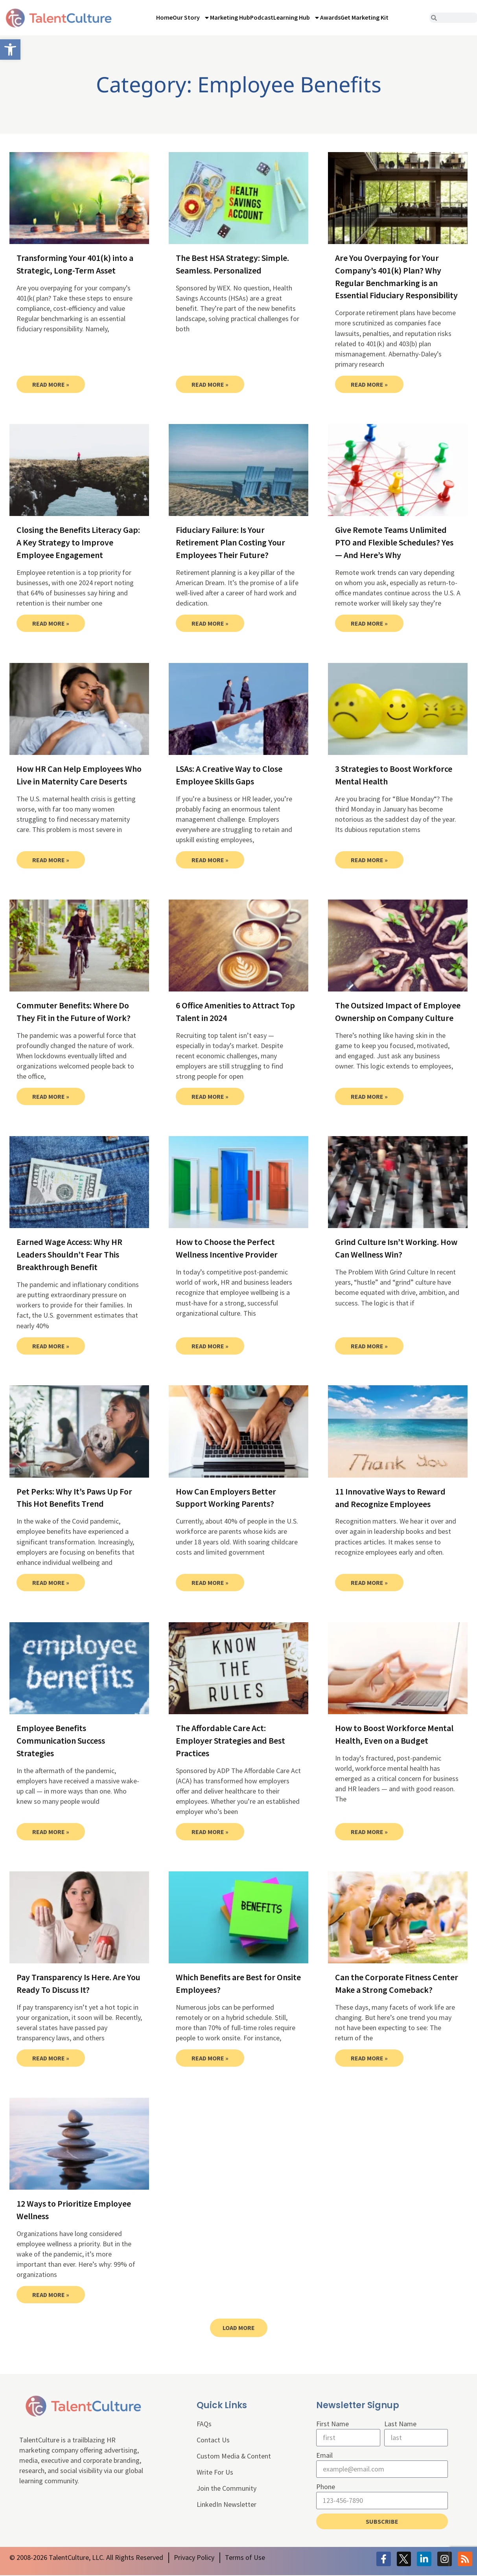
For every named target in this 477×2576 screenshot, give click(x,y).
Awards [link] (330, 17)
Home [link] (164, 17)
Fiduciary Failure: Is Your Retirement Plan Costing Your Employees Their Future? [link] (230, 542)
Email (324, 2455)
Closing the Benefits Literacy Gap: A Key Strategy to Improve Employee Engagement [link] (78, 542)
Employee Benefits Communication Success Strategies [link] (61, 1740)
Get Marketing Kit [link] (365, 17)
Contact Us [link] (213, 2439)
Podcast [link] (261, 17)
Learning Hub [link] (296, 18)
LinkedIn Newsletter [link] (226, 2504)
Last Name (400, 2423)
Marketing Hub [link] (230, 17)
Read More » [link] (50, 384)
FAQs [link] (204, 2423)
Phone (325, 2486)
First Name (332, 2423)
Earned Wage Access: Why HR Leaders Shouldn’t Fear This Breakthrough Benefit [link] (69, 1254)
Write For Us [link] (215, 2472)
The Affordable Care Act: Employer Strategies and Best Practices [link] (230, 1740)
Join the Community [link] (226, 2488)
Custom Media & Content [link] (234, 2455)
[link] (10, 49)
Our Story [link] (191, 18)
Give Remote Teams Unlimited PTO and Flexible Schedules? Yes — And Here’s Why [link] (394, 542)
